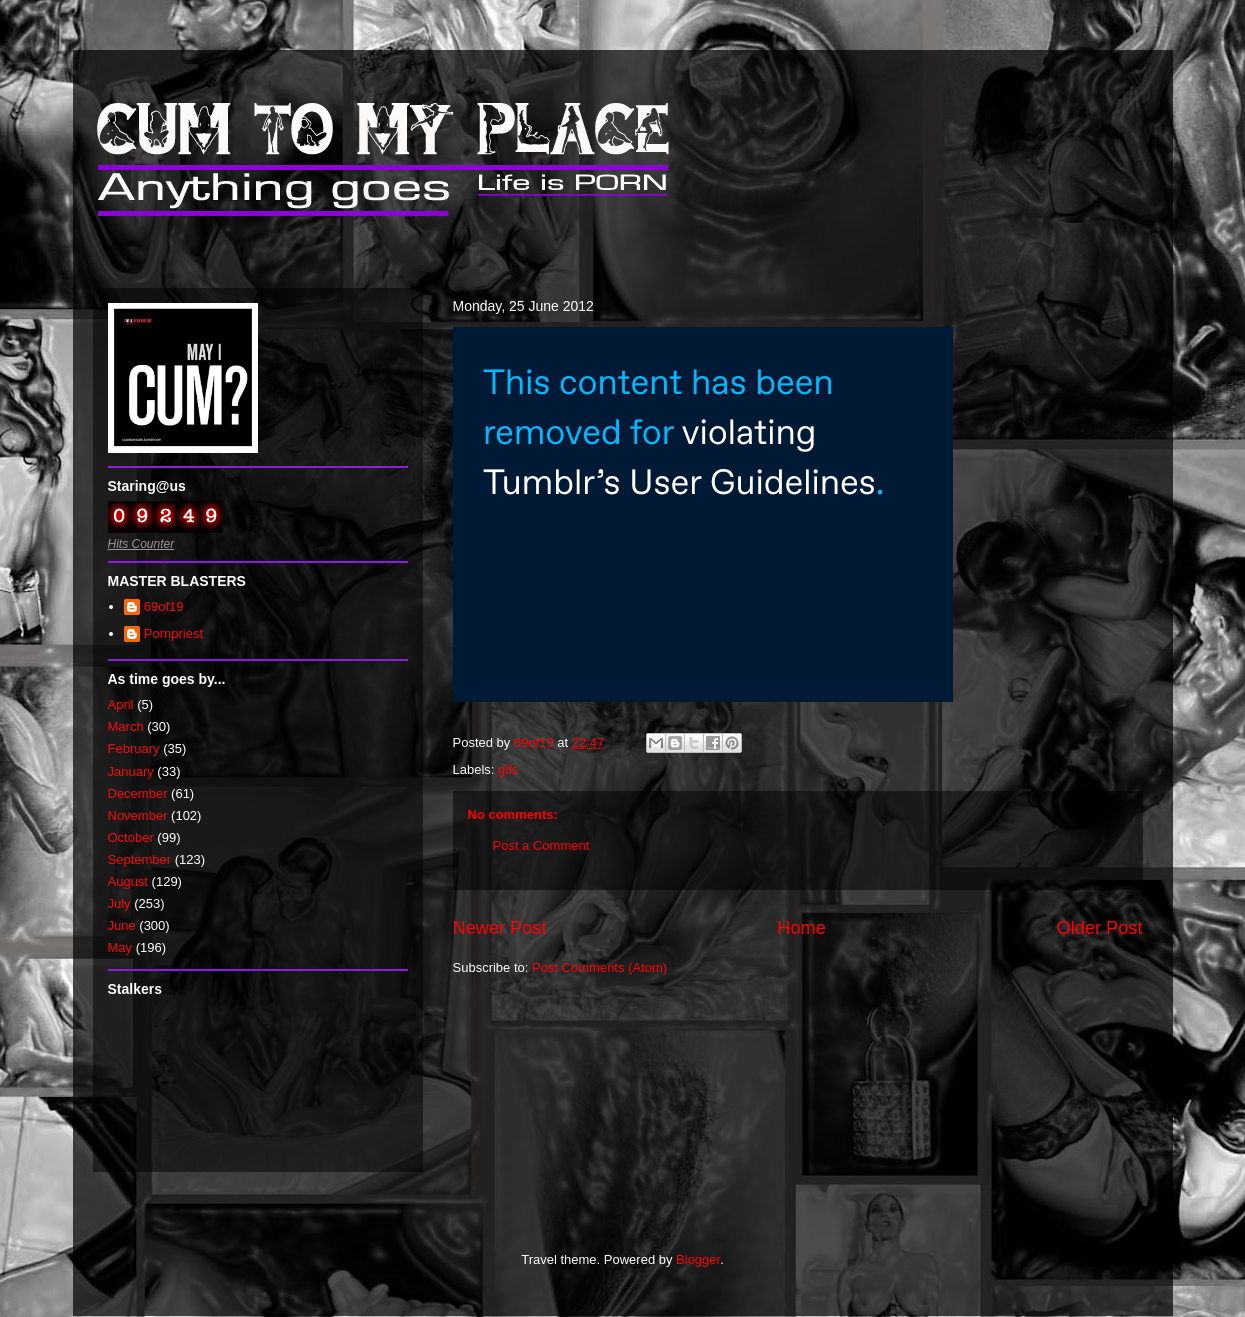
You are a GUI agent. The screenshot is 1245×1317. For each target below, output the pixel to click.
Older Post (1100, 928)
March (126, 726)
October (131, 837)
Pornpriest (173, 633)
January (131, 771)
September (140, 859)
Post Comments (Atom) (599, 967)
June (122, 925)
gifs (508, 769)
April (121, 704)
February (134, 748)
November (138, 815)
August (128, 881)
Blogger (698, 1259)
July (119, 903)
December (138, 793)
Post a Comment (541, 845)
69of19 (164, 606)
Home (801, 928)
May (120, 947)
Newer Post (500, 928)
